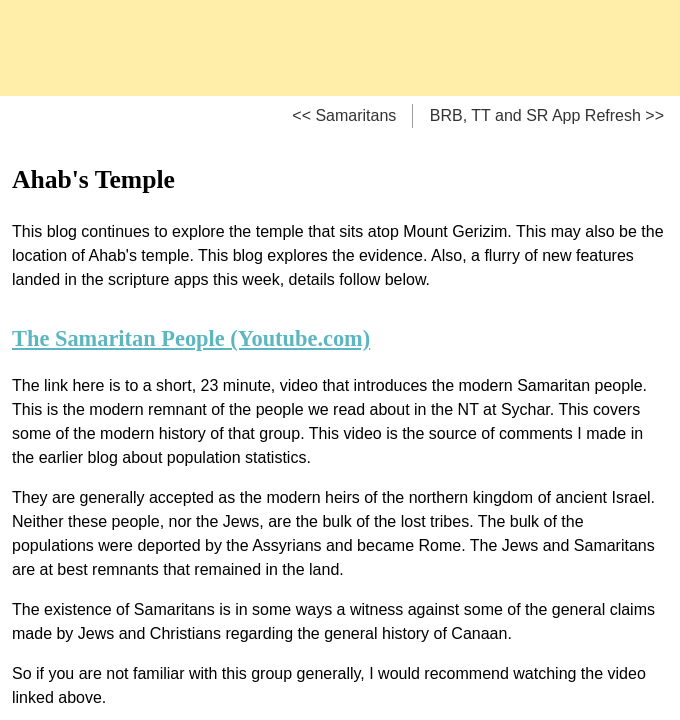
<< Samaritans (344, 115)
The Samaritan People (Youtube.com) (191, 338)
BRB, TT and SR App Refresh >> (547, 115)
